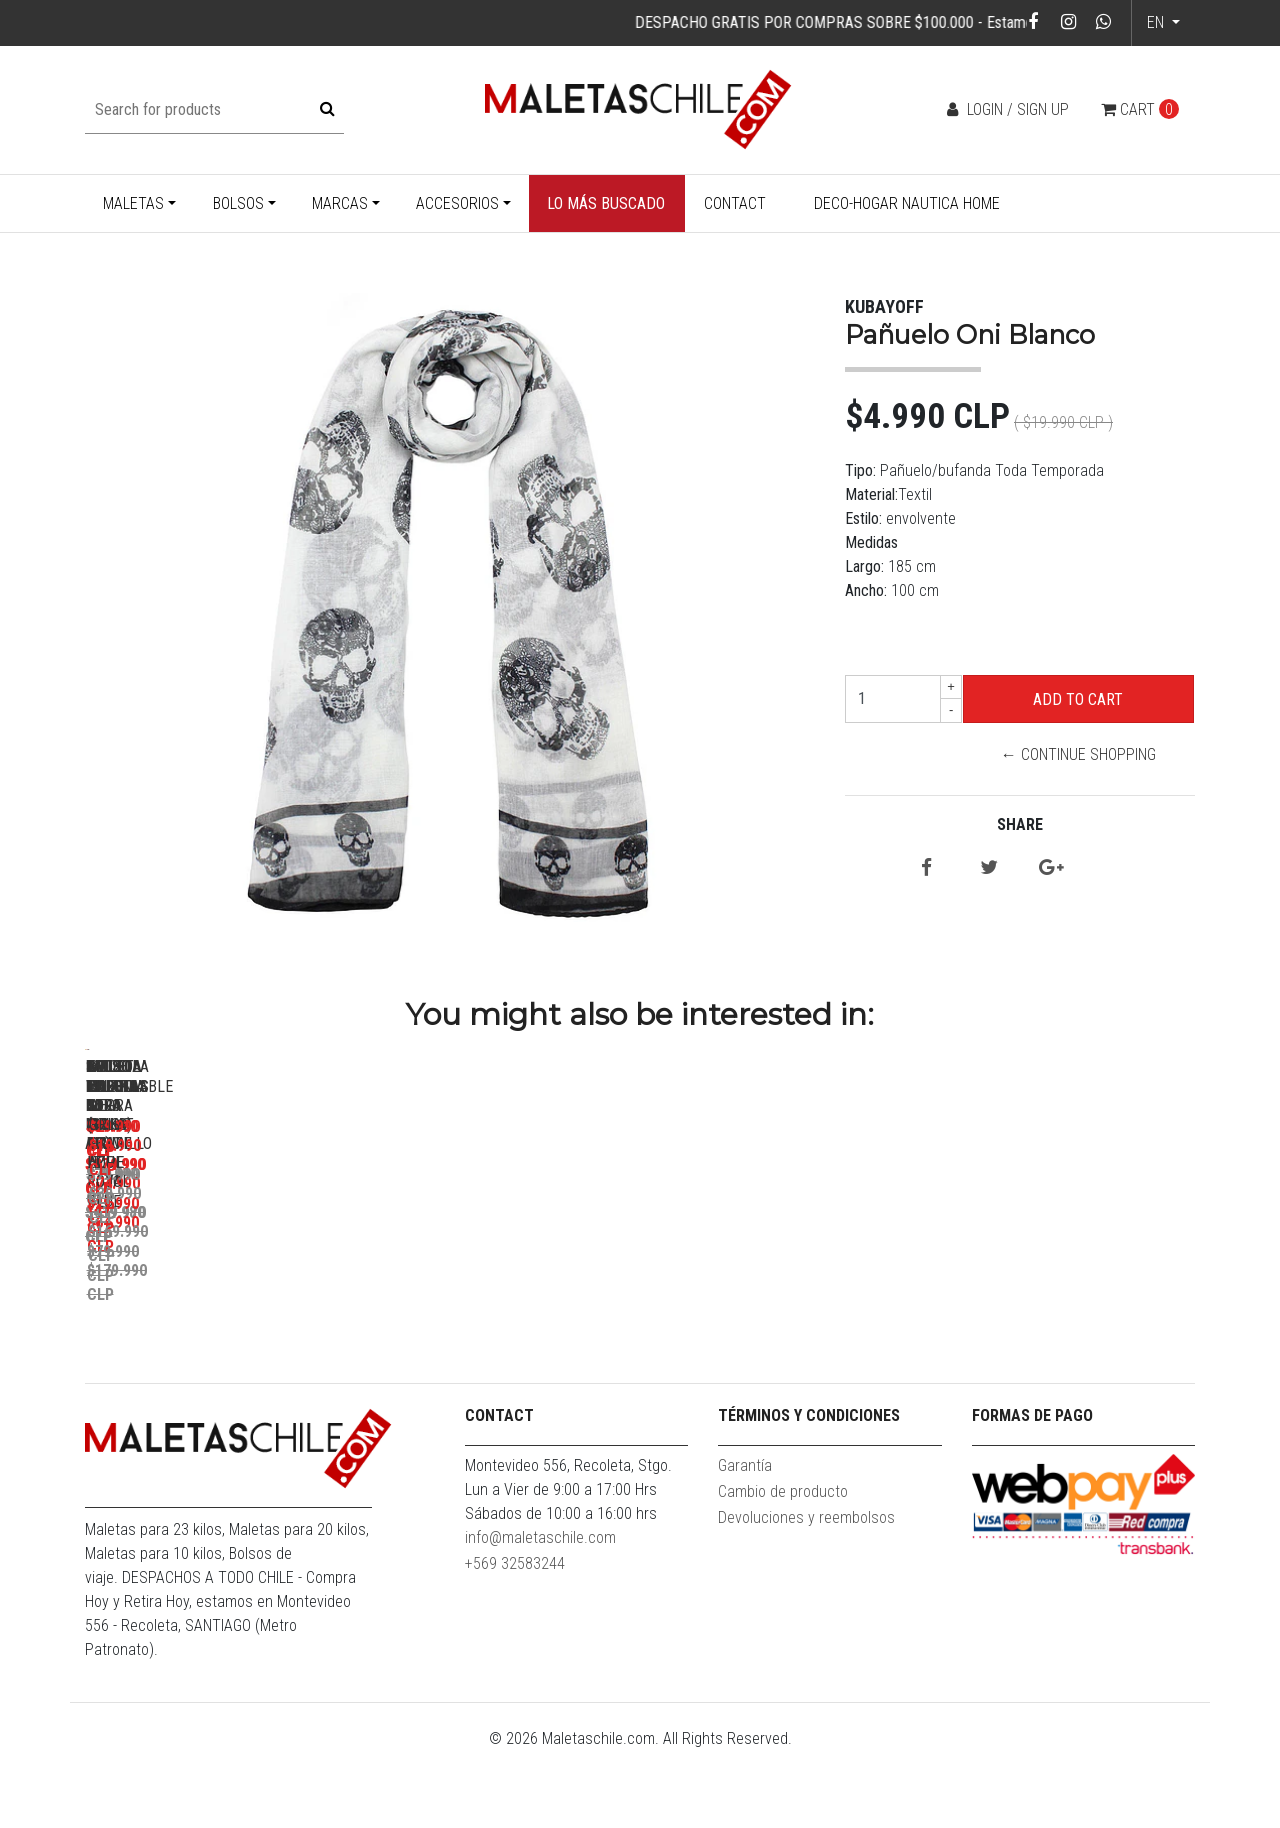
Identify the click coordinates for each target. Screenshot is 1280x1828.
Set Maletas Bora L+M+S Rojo (505, 1331)
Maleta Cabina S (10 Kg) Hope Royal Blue (1065, 1341)
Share (1020, 824)
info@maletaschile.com (540, 1614)
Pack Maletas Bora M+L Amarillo (225, 1331)
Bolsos (238, 203)
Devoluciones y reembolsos (806, 1594)
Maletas (133, 203)
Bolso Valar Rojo (785, 1331)
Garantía (745, 1542)
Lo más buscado (606, 203)
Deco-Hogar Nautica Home (907, 203)
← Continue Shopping (1078, 754)
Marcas (340, 203)
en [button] (1157, 22)
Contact (735, 203)
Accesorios (457, 203)
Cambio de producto (783, 1568)
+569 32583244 (515, 1640)
